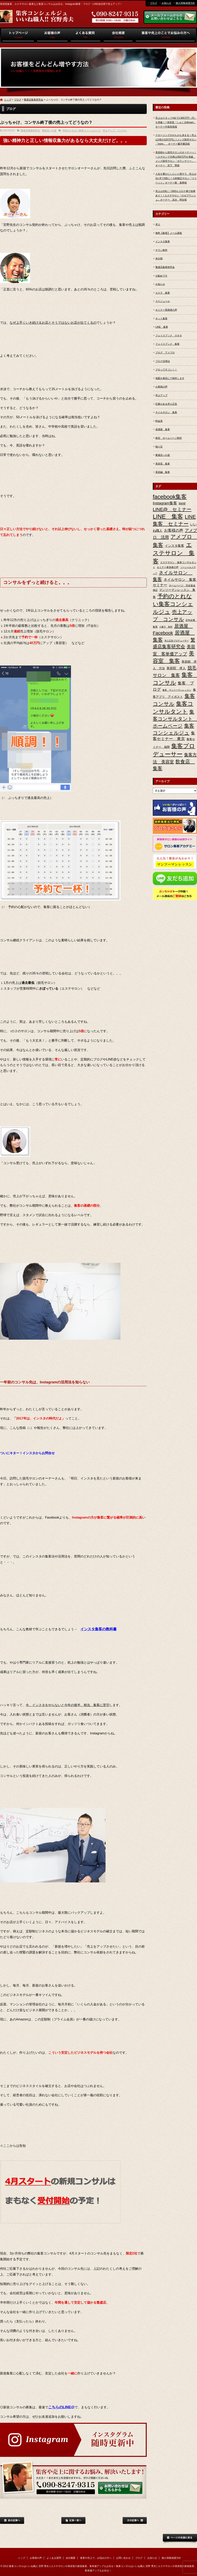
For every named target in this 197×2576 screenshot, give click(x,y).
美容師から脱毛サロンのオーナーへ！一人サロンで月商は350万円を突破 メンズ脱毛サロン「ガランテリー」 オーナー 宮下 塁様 (175, 159)
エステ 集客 (162, 292)
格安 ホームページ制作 (168, 438)
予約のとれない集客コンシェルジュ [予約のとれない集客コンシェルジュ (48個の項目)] (173, 604)
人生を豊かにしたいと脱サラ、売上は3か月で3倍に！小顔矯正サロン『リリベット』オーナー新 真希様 (176, 178)
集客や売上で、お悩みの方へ (165, 35)
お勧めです (161, 275)
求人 (157, 224)
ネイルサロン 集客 (166, 412)
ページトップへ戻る (180, 2539)
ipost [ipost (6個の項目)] (182, 503)
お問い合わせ (123, 2558)
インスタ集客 (162, 241)
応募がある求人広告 (166, 404)
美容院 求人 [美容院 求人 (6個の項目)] (176, 668)
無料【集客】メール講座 (168, 233)
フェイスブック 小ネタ (168, 335)
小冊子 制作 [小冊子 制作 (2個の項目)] (165, 627)
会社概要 (118, 35)
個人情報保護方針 (185, 3)
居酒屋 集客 (162, 429)
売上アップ (161, 395)
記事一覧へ (73, 2520)
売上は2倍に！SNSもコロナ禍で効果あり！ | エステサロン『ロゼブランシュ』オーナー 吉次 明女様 (175, 195)
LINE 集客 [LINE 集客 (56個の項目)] (168, 516)
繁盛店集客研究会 (33, 99)
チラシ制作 (161, 250)
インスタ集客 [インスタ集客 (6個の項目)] (174, 545)
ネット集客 (161, 318)
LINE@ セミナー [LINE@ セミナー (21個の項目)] (172, 509)
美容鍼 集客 (162, 472)
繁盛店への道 (49, 130)
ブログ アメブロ (165, 352)
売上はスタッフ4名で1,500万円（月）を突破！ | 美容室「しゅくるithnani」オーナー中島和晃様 (176, 122)
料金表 (159, 421)
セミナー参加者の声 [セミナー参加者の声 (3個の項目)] (168, 567)
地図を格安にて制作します (169, 378)
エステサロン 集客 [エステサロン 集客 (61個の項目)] (174, 552)
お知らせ (166, 3)
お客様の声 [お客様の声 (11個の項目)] (173, 530)
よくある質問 (85, 35)
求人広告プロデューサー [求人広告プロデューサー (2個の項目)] (176, 640)
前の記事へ (12, 2520)
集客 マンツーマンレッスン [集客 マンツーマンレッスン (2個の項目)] (176, 690)
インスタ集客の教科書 (98, 1629)
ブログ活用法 (162, 361)
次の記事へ (135, 2520)
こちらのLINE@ (61, 2407)
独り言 (159, 446)
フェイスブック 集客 (167, 344)
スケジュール (162, 301)
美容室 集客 (162, 463)
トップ (18, 35)
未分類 (159, 258)
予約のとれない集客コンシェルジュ (81, 130)
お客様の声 (52, 35)
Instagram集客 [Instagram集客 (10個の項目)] (165, 503)
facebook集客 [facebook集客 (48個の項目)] (170, 497)
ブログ (153, 3)
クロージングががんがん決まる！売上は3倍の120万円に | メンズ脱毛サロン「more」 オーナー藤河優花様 (175, 139)
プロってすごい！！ (166, 369)
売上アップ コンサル (115, 130)
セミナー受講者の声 (166, 309)
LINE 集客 (161, 327)
